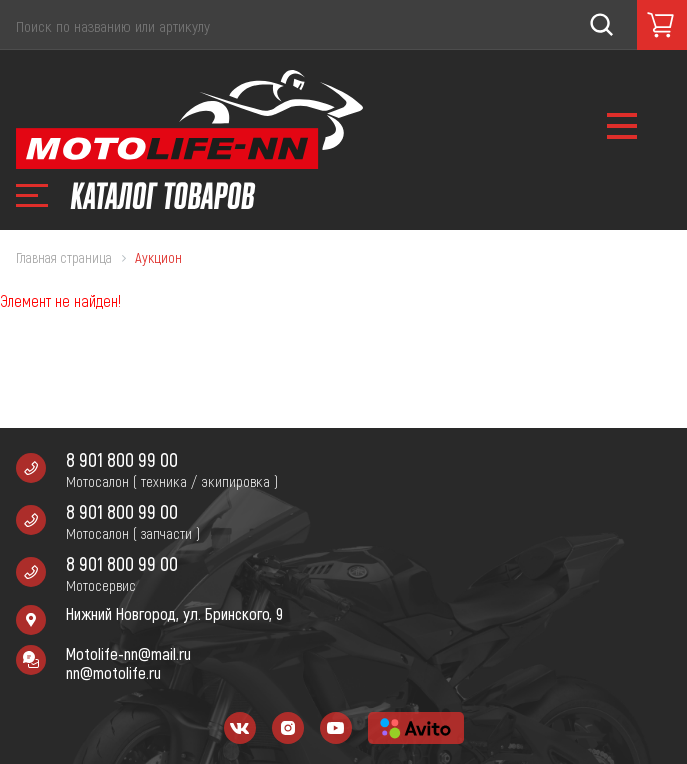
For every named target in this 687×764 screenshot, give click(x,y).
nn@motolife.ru (113, 672)
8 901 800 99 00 (122, 459)
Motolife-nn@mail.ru (128, 653)
